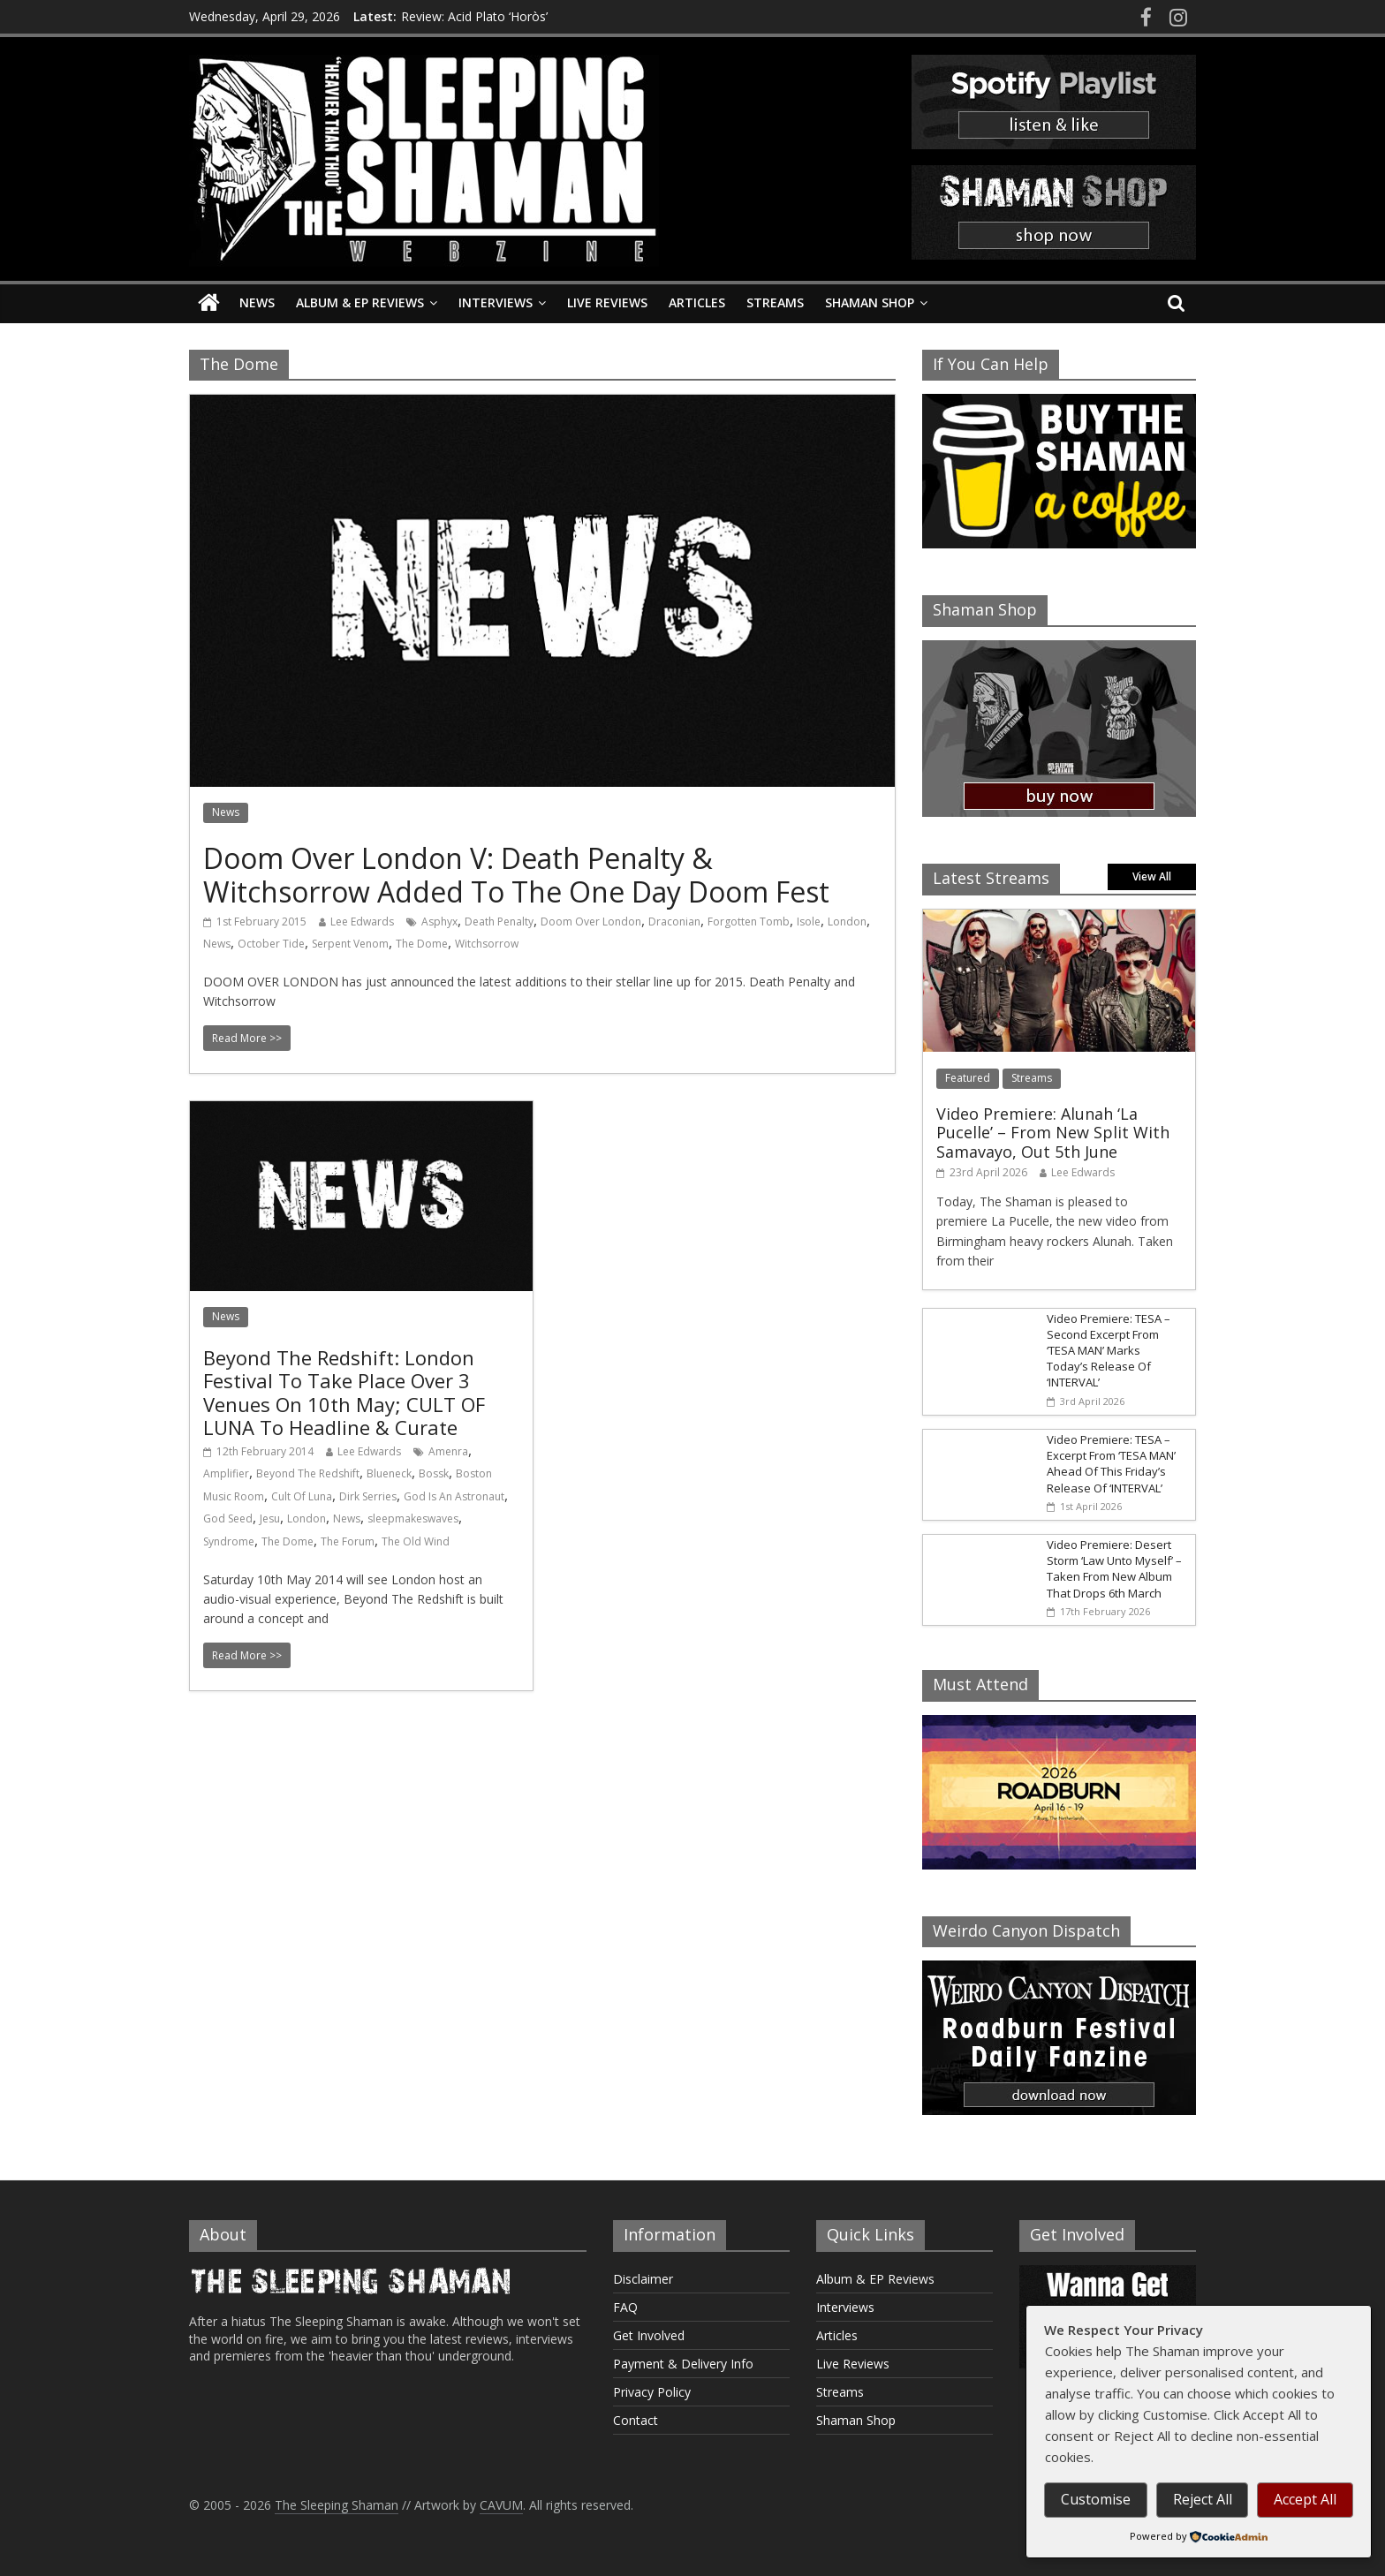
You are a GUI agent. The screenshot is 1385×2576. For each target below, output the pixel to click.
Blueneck (389, 1473)
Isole (809, 921)
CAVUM (501, 2505)
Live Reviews (607, 302)
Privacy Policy (652, 2391)
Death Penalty (499, 921)
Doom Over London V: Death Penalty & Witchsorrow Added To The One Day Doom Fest (516, 874)
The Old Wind (416, 1541)
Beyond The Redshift (307, 1473)
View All (1151, 876)
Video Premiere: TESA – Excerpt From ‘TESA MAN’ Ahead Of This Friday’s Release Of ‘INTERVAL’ (1111, 1464)
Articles (697, 302)
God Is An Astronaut (454, 1496)
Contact (635, 2420)
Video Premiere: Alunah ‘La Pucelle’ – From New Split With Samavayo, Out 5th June (1052, 1132)
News (257, 302)
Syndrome (228, 1541)
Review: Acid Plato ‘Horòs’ (474, 16)
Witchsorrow (486, 943)
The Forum (348, 1541)
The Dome (422, 943)
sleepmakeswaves (412, 1518)
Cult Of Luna (301, 1496)
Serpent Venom (350, 943)
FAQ (625, 2307)
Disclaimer (643, 2278)
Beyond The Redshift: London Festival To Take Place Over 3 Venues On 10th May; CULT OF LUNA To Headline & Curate (344, 1392)
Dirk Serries (368, 1496)
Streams (775, 302)
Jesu (270, 1518)
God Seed (228, 1518)
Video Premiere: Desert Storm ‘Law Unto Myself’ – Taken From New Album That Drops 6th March (1114, 1569)
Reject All (1202, 2499)
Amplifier (226, 1473)
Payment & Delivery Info (683, 2363)
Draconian (674, 921)
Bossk (434, 1473)
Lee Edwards (362, 921)
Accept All (1305, 2499)
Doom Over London (591, 921)
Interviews (495, 302)
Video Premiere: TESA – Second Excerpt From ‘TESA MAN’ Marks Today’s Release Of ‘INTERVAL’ (1108, 1351)
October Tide (271, 943)
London (847, 921)
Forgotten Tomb (749, 921)
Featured (967, 1077)
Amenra (448, 1451)
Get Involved (649, 2335)
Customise (1096, 2499)
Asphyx (439, 921)
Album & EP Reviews (360, 302)
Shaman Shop (869, 302)
